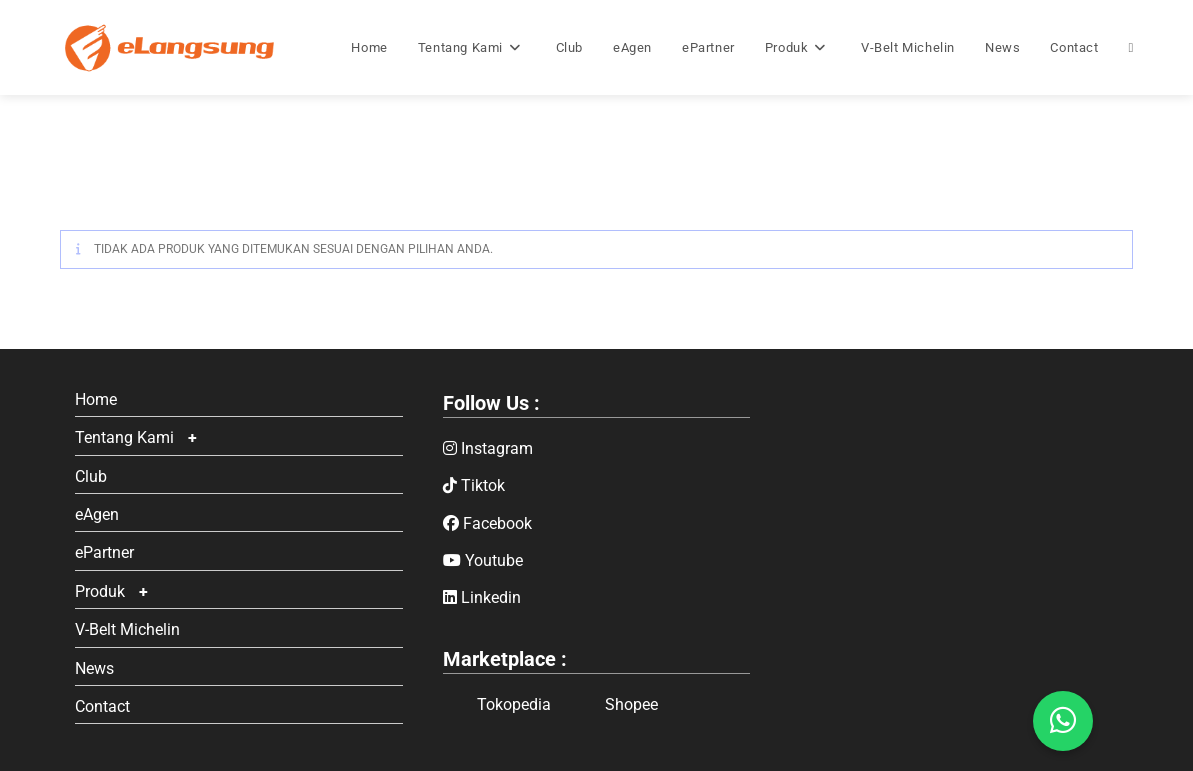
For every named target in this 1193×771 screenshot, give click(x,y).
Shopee (614, 704)
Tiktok (474, 485)
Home (96, 399)
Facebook (487, 523)
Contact (102, 706)
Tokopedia (497, 704)
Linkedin (482, 597)
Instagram (488, 448)
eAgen (97, 514)
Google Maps (954, 529)
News (94, 668)
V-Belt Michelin (127, 629)
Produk (100, 591)
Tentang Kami (124, 437)
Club (91, 476)
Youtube (483, 560)
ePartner (104, 552)
